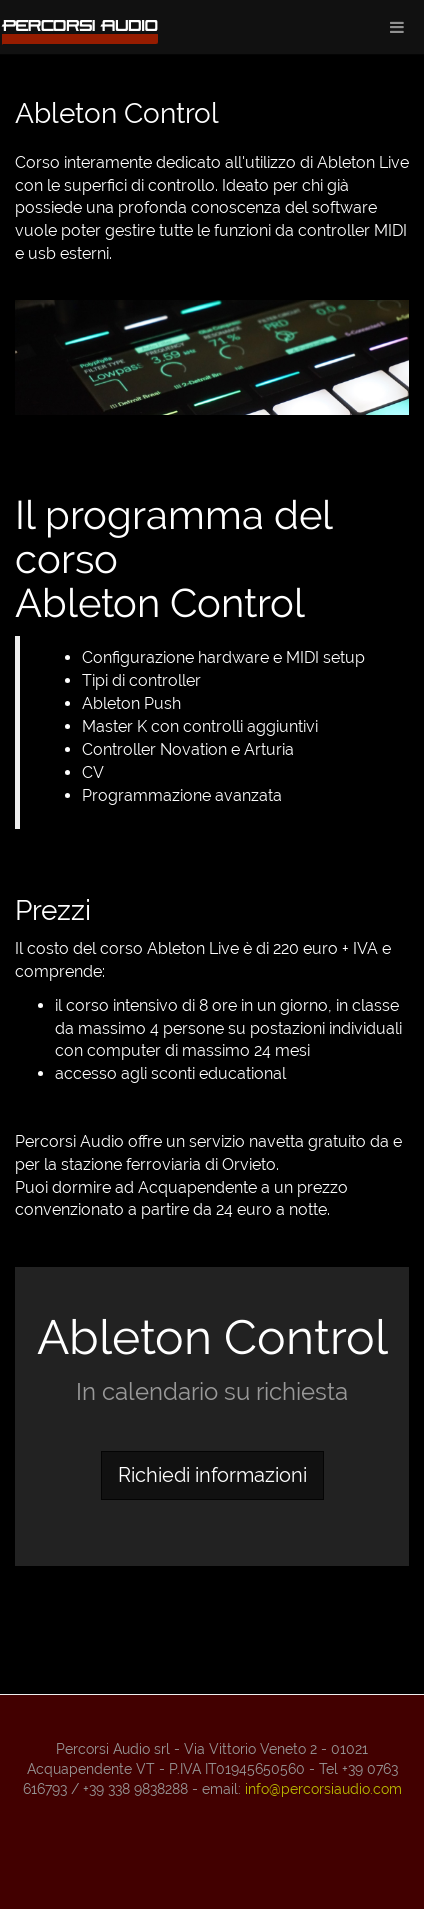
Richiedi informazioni (212, 1475)
